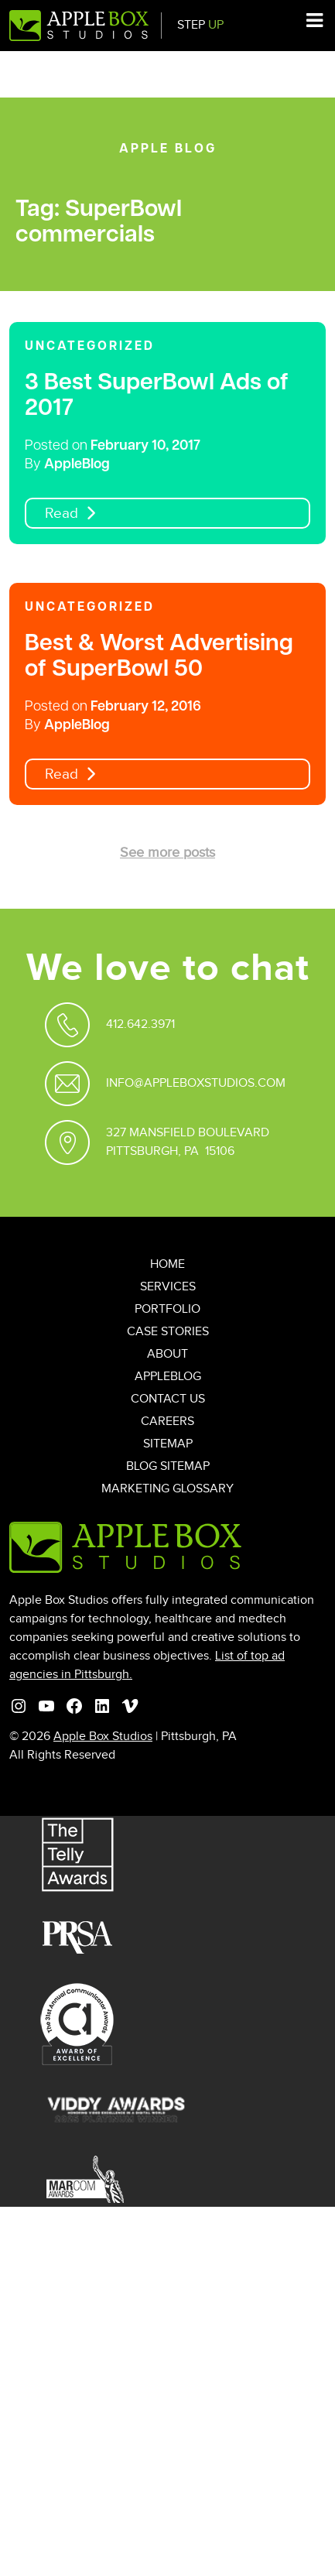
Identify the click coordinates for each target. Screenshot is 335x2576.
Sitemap (168, 1444)
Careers (167, 1421)
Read (61, 513)
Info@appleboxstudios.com (195, 1083)
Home (167, 1264)
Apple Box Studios (102, 1736)
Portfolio (167, 1309)
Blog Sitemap (168, 1466)
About (167, 1354)
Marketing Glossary (167, 1489)
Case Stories (168, 1331)
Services (168, 1286)
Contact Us (168, 1399)
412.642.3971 (140, 1024)
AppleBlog (77, 464)
